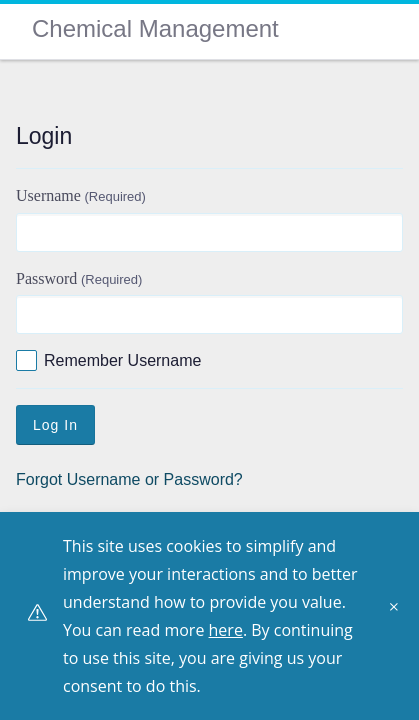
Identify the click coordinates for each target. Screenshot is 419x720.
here (226, 630)
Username (81, 195)
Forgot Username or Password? (129, 479)
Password (79, 278)
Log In (55, 425)
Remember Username (122, 360)
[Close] (399, 614)
